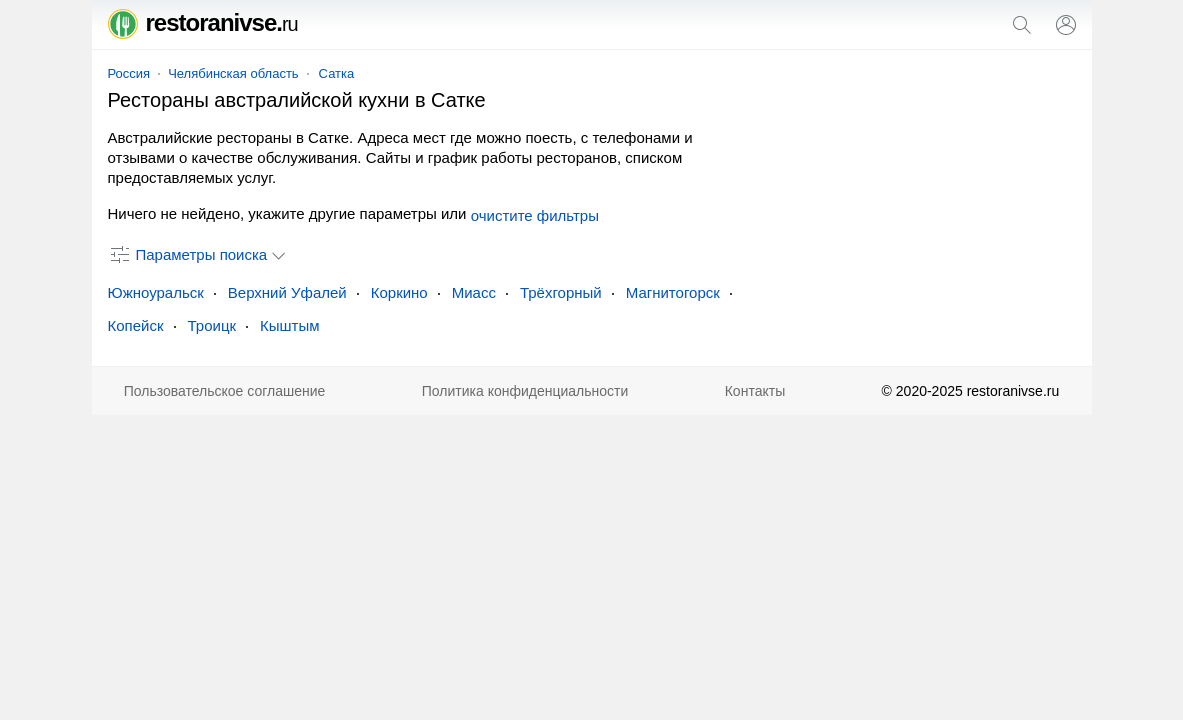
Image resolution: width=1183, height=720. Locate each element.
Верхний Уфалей (287, 292)
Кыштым (290, 325)
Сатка (337, 73)
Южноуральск (156, 292)
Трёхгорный (561, 292)
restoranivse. (203, 22)
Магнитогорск (673, 292)
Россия (129, 73)
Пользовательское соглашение (225, 391)
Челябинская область (233, 73)
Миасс (474, 292)
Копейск (136, 325)
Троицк (212, 325)
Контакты (755, 391)
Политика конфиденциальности (525, 391)
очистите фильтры (535, 215)
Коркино (399, 292)
